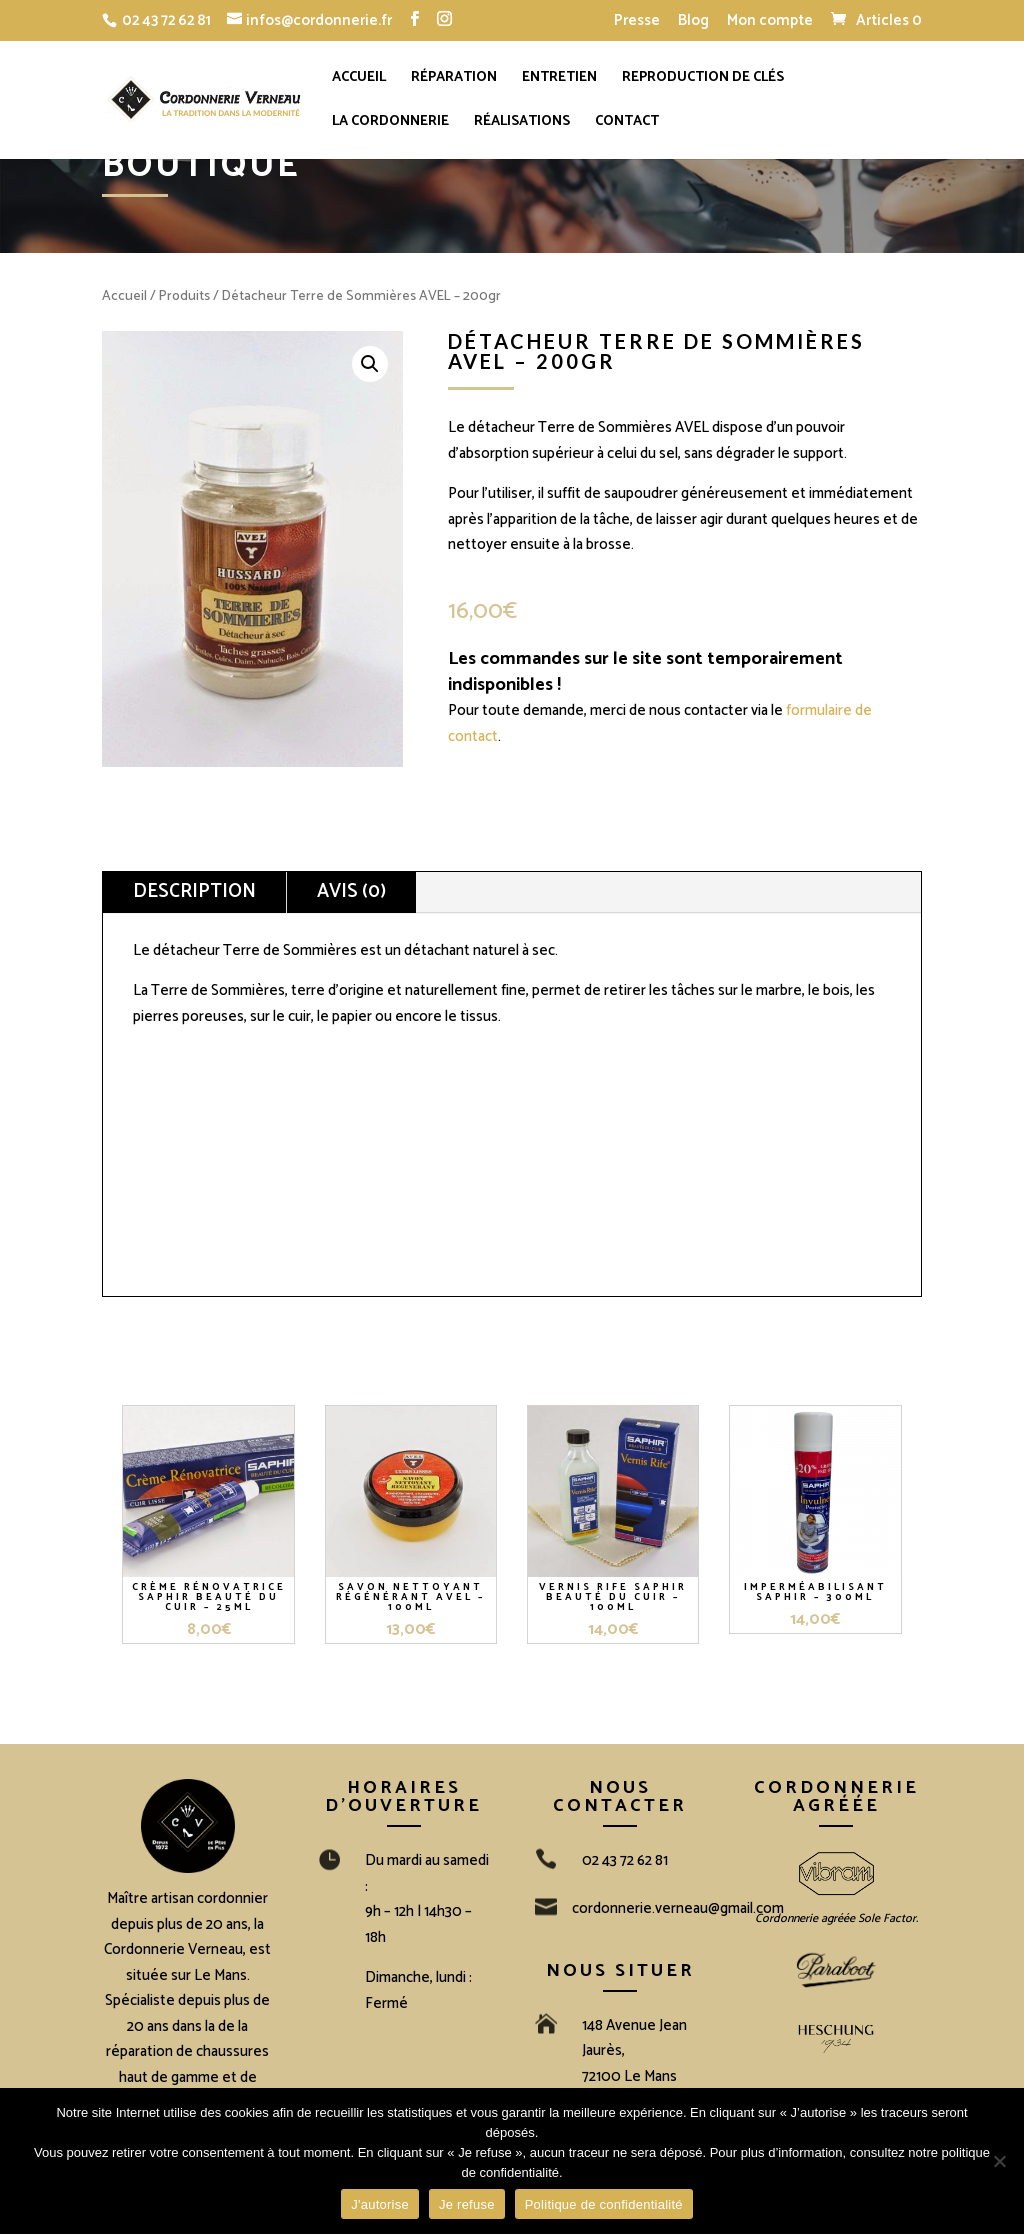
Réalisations (522, 124)
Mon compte (770, 23)
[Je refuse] (999, 2161)
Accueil (359, 80)
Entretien (559, 80)
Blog (693, 23)
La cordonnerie (390, 124)
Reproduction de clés (703, 80)
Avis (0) (351, 891)
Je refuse (467, 2204)
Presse (637, 23)
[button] (370, 364)
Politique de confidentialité (604, 2204)
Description (194, 891)
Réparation (454, 80)
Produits (184, 296)
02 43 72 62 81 (166, 20)
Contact (627, 124)
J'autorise (380, 2204)
